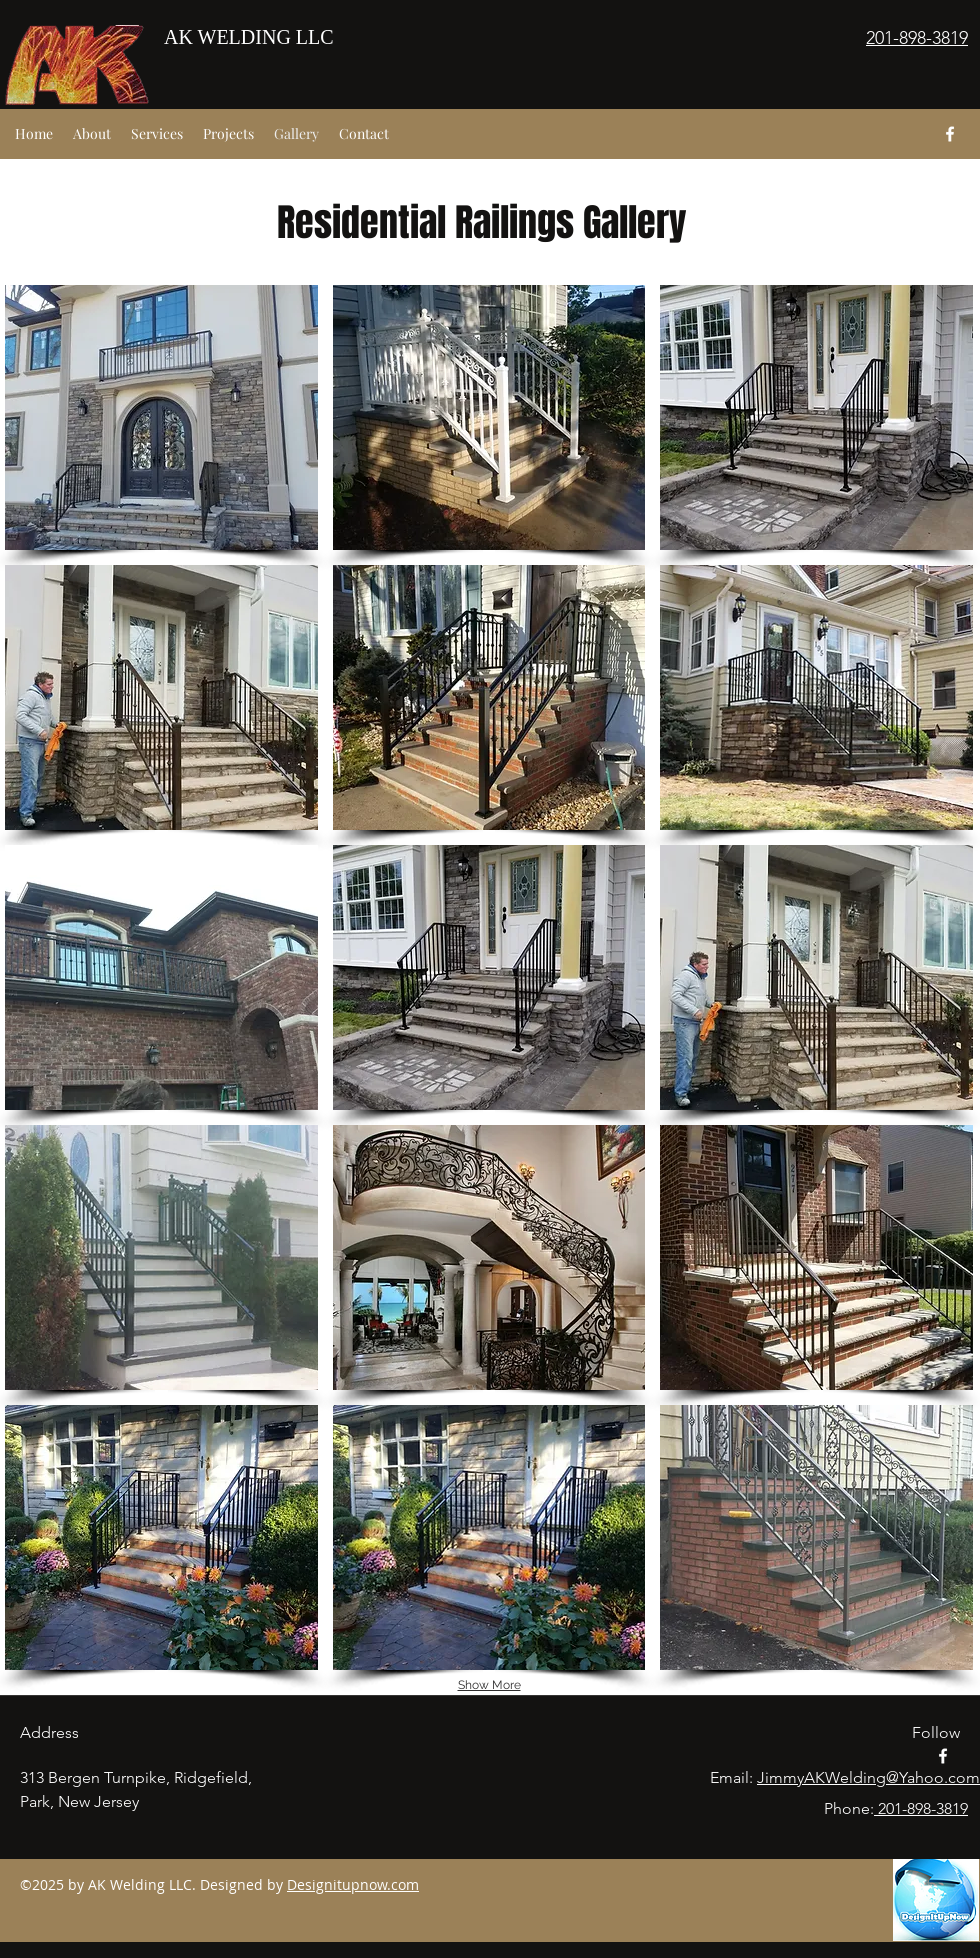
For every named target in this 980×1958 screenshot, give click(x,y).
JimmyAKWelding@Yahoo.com (868, 1777)
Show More (489, 1685)
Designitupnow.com (353, 1884)
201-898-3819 (921, 1808)
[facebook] (950, 134)
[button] (161, 417)
